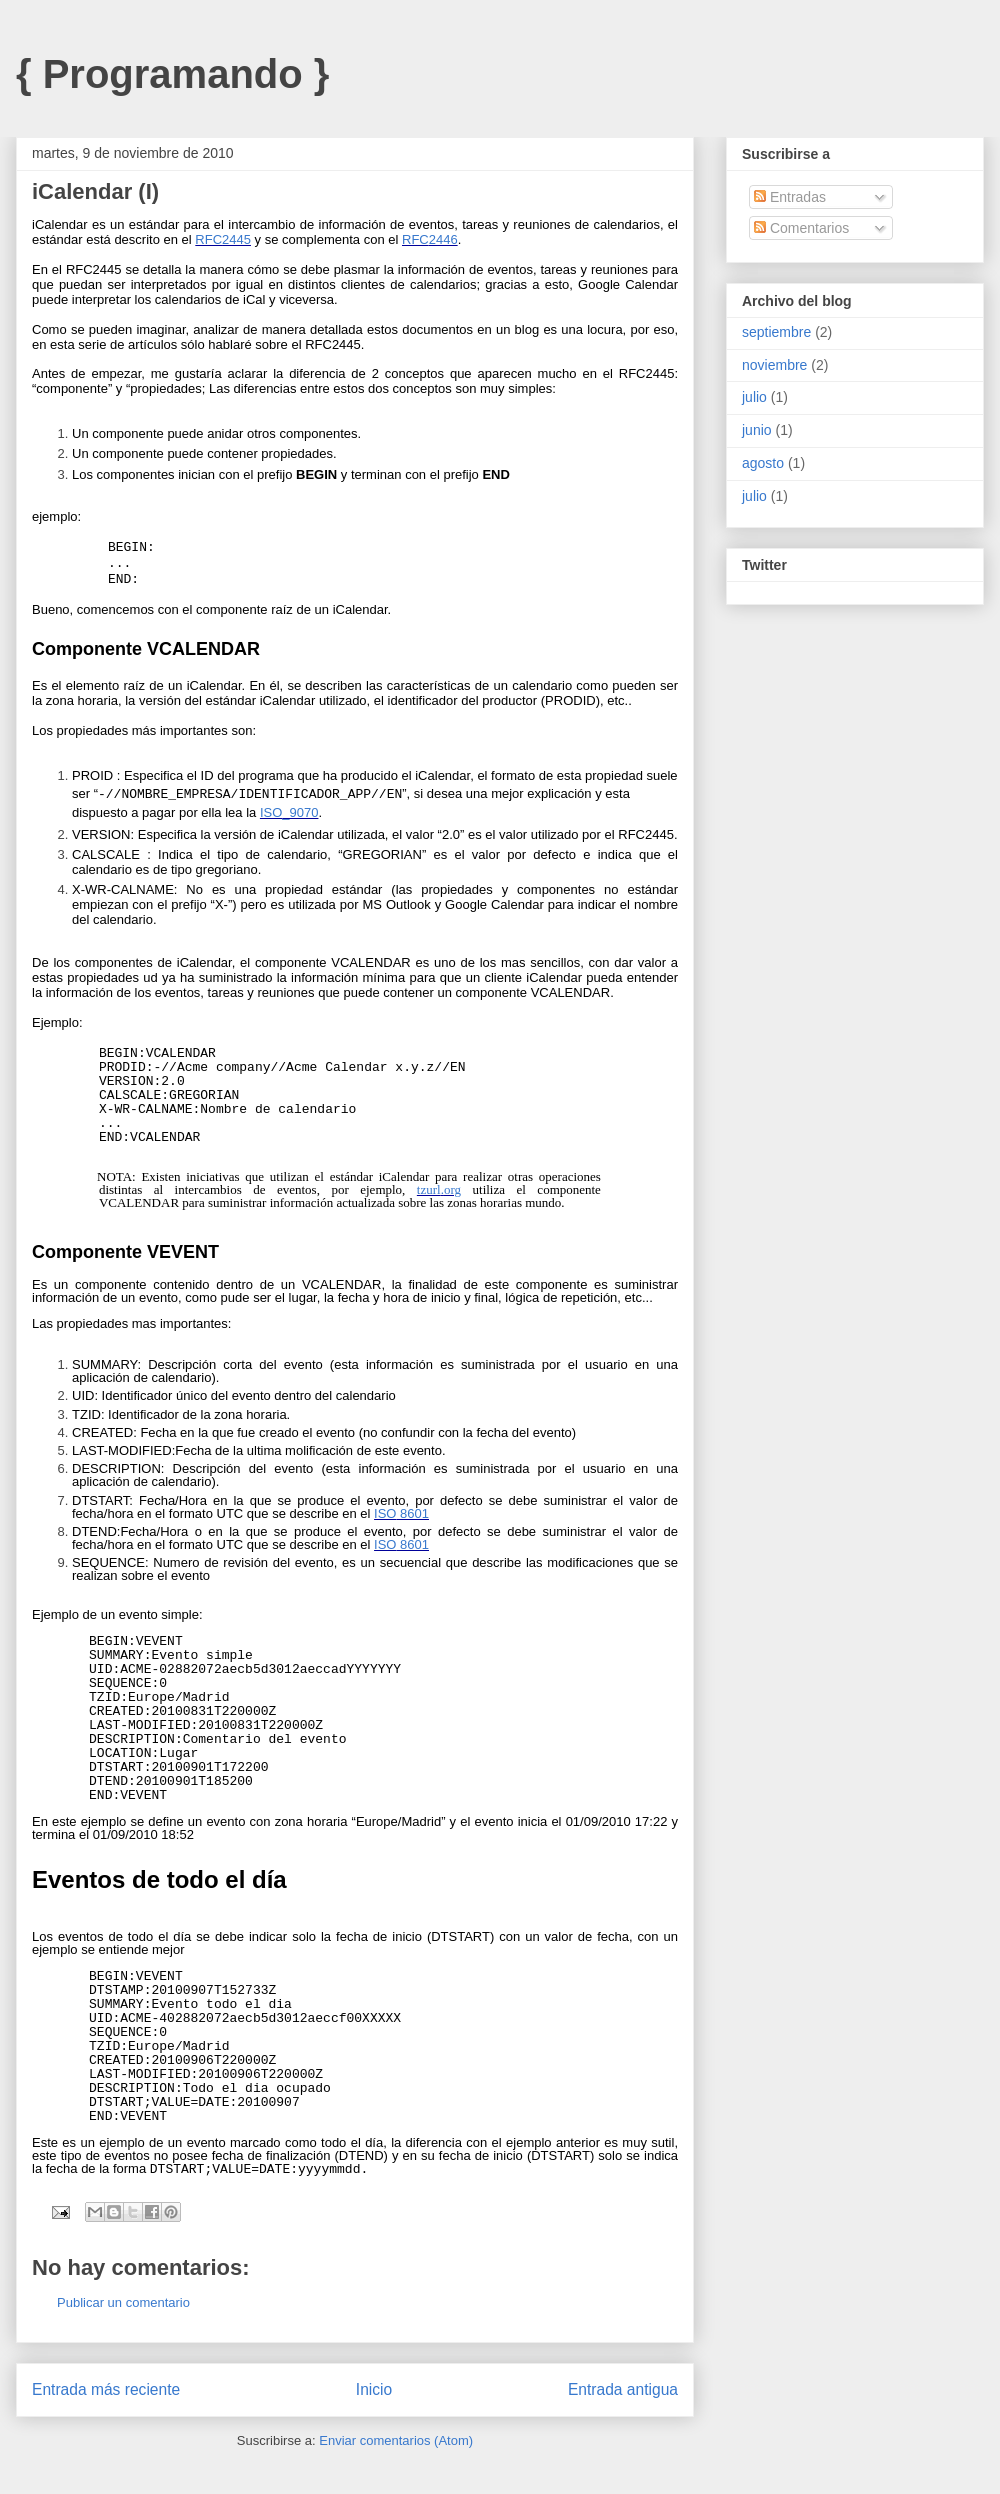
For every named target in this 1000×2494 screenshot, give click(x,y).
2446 (443, 239)
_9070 (300, 812)
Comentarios (801, 228)
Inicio (374, 2389)
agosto (763, 463)
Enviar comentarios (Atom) (396, 2440)
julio (754, 397)
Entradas (790, 197)
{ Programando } (172, 74)
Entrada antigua (623, 2389)
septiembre (776, 332)
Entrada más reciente (106, 2389)
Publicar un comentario (123, 2302)
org (452, 1189)
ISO (271, 812)
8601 (412, 1513)
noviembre (774, 365)
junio (757, 430)
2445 (236, 239)
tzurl (429, 1189)
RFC (208, 239)
